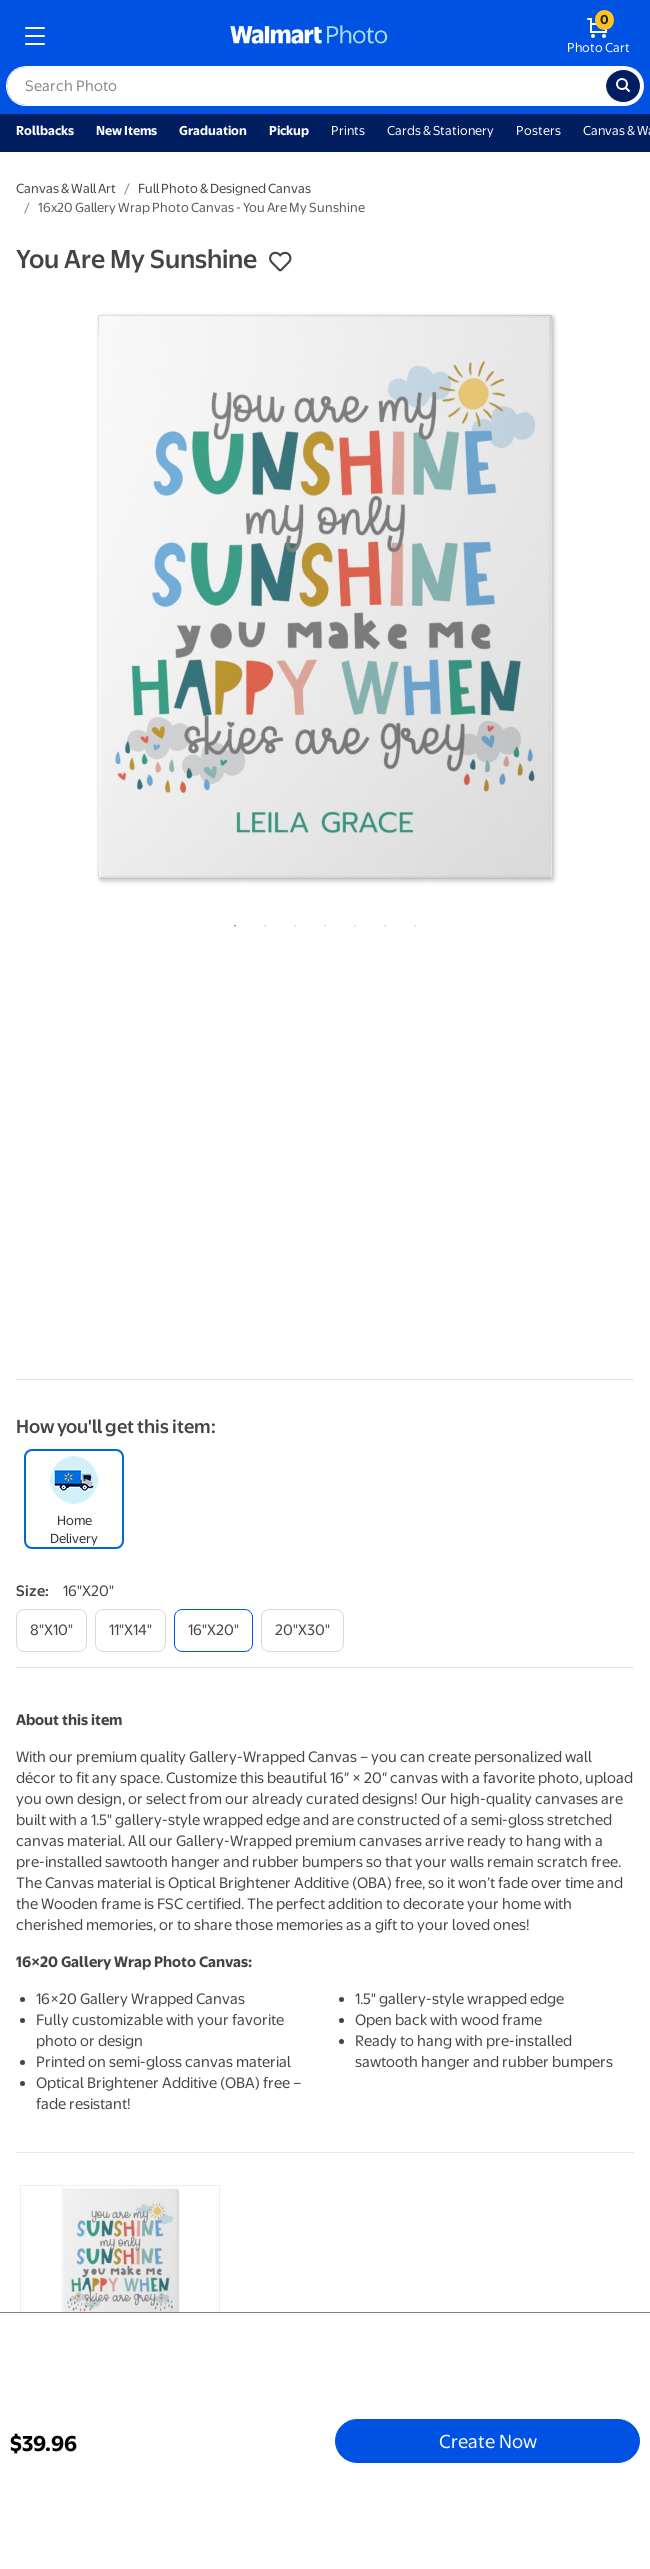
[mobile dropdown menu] (35, 36)
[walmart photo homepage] (309, 36)
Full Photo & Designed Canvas (224, 188)
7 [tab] (411, 922)
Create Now (488, 2441)
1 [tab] (231, 922)
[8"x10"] (51, 1630)
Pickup (289, 130)
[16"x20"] (213, 1630)
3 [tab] (291, 922)
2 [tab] (261, 922)
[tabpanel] (325, 597)
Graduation (213, 130)
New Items (126, 130)
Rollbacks (45, 130)
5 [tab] (351, 922)
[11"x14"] (130, 1630)
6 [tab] (381, 922)
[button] (280, 262)
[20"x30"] (302, 1630)
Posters (538, 130)
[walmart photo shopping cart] (598, 36)
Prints (348, 130)
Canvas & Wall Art (66, 188)
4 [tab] (321, 922)
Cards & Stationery (440, 130)
